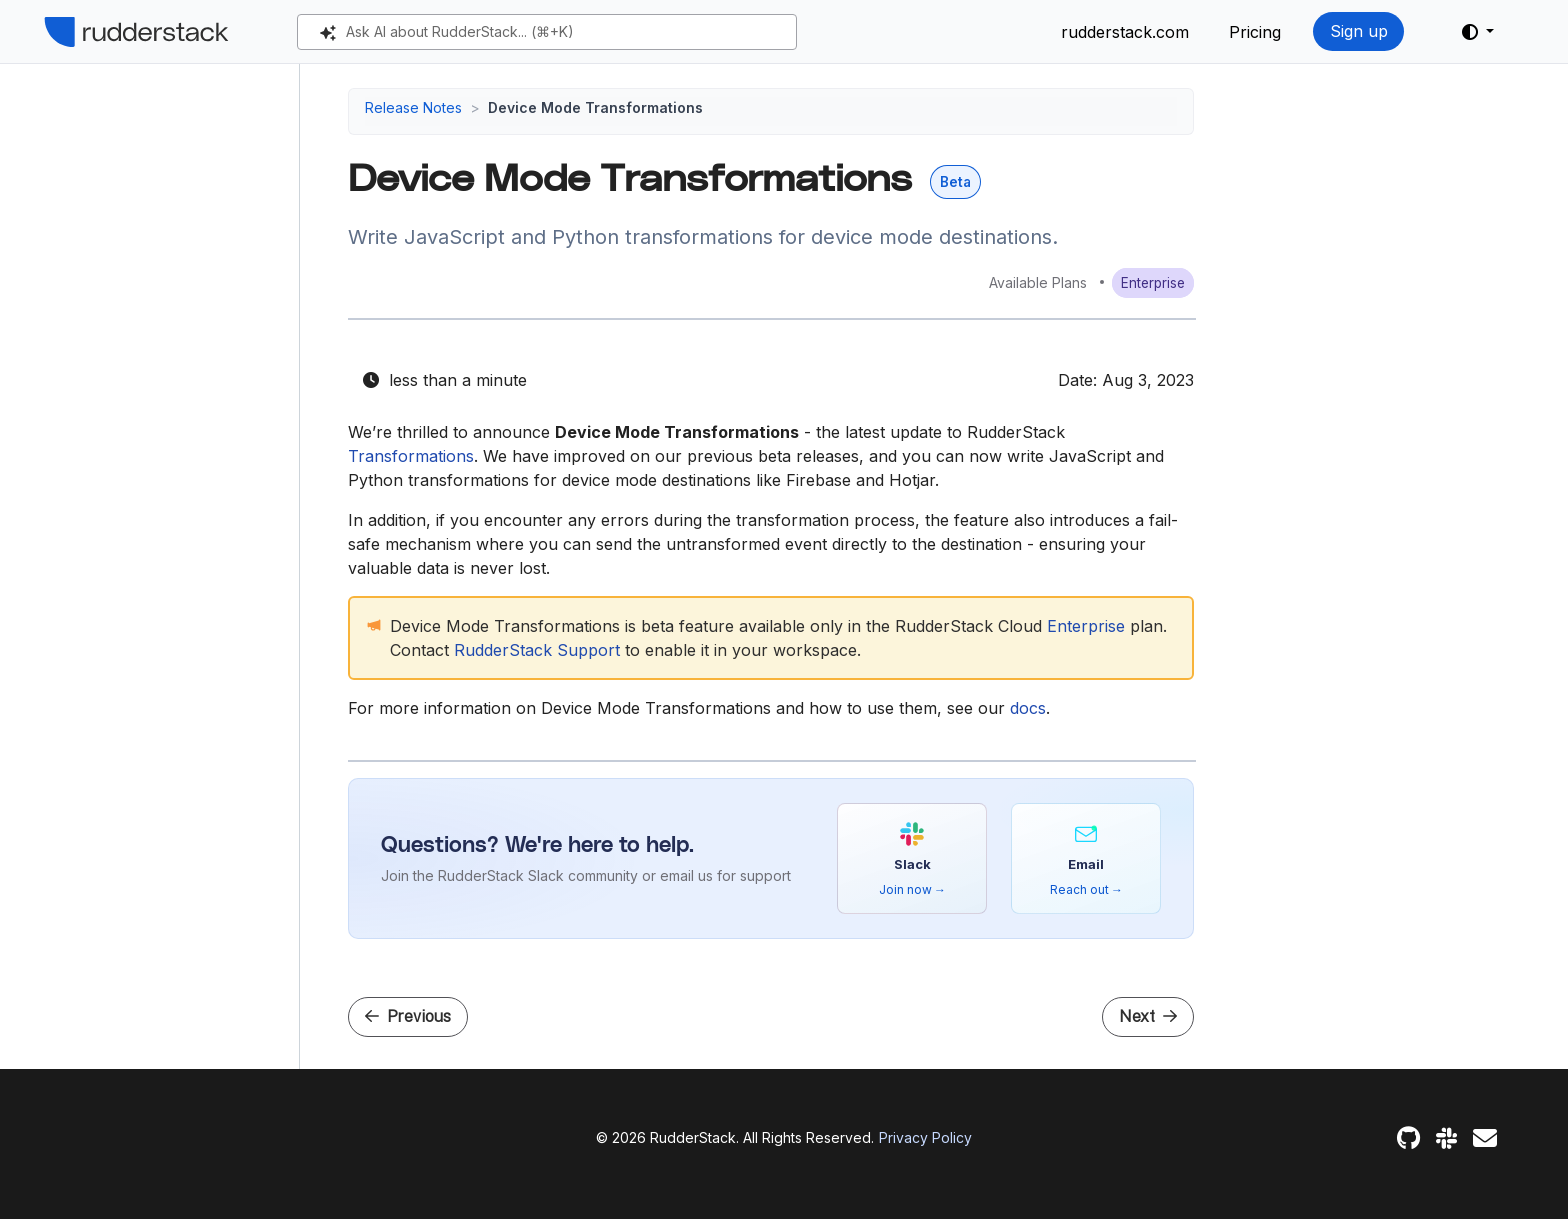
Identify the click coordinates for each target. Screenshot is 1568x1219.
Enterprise (1086, 626)
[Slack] (1446, 1138)
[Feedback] (1485, 1138)
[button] (1478, 32)
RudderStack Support (537, 650)
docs (1028, 708)
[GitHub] (1408, 1138)
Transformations (411, 456)
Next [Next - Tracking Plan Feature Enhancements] (1148, 1016)
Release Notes (413, 107)
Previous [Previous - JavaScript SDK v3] (408, 1016)
